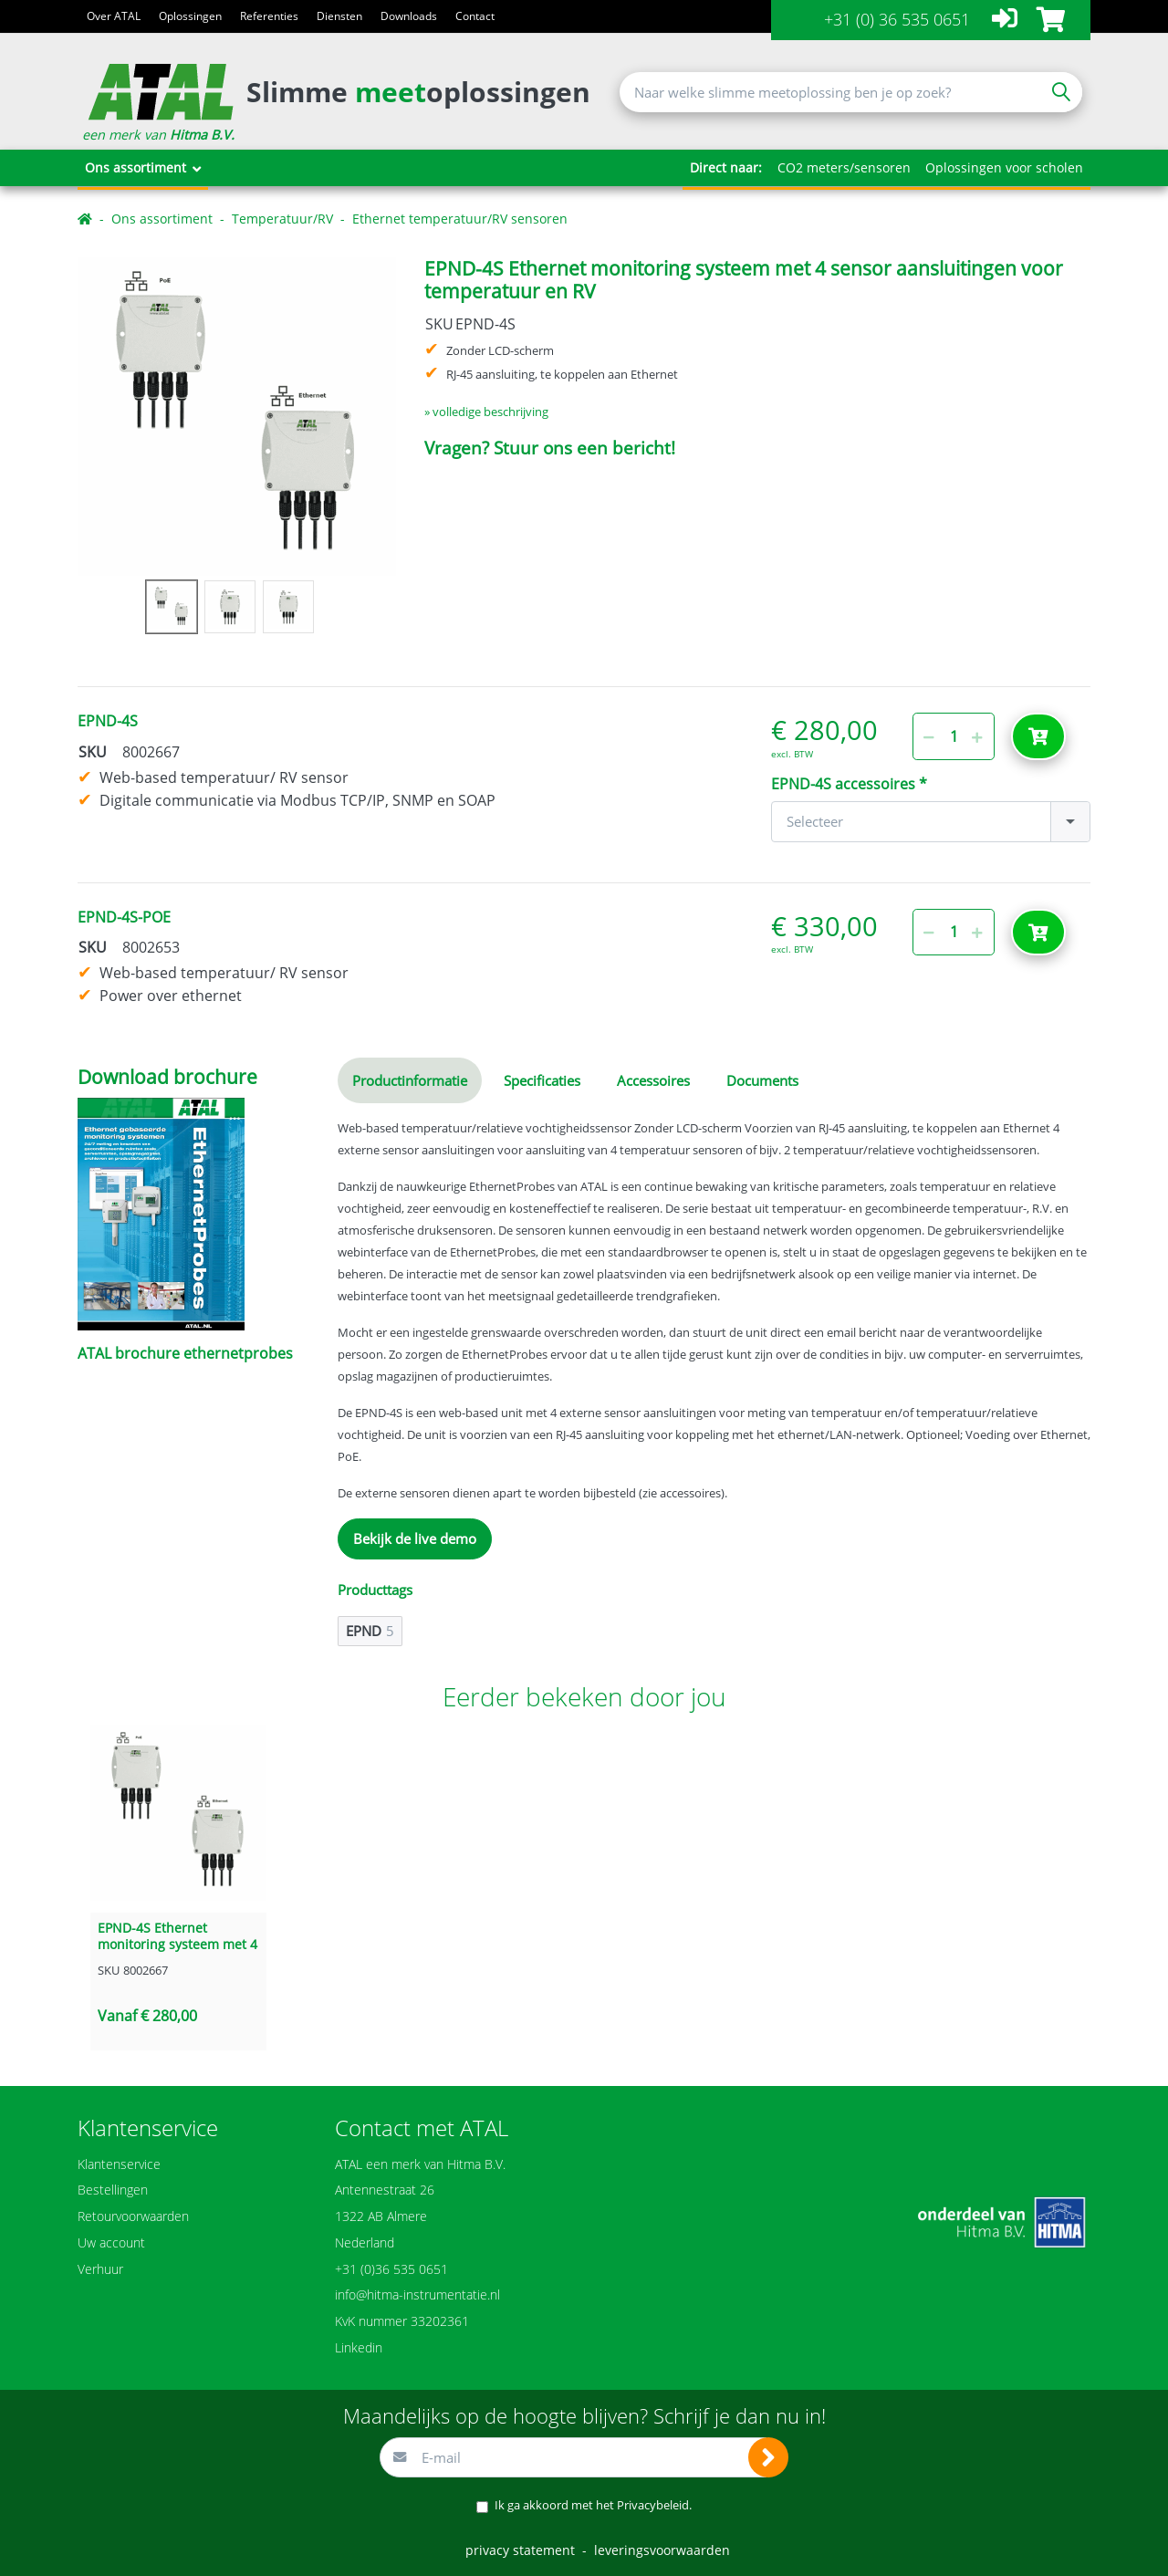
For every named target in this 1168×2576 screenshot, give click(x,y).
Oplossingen (190, 16)
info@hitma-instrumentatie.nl (417, 2294)
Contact (475, 16)
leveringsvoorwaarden (662, 2550)
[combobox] (930, 821)
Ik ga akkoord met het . (593, 2505)
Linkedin (358, 2347)
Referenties (269, 16)
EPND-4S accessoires (843, 784)
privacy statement (520, 2550)
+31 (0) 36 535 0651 (897, 19)
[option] (237, 416)
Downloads (409, 16)
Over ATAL (114, 16)
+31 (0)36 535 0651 (391, 2269)
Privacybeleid (653, 2505)
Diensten (339, 16)
